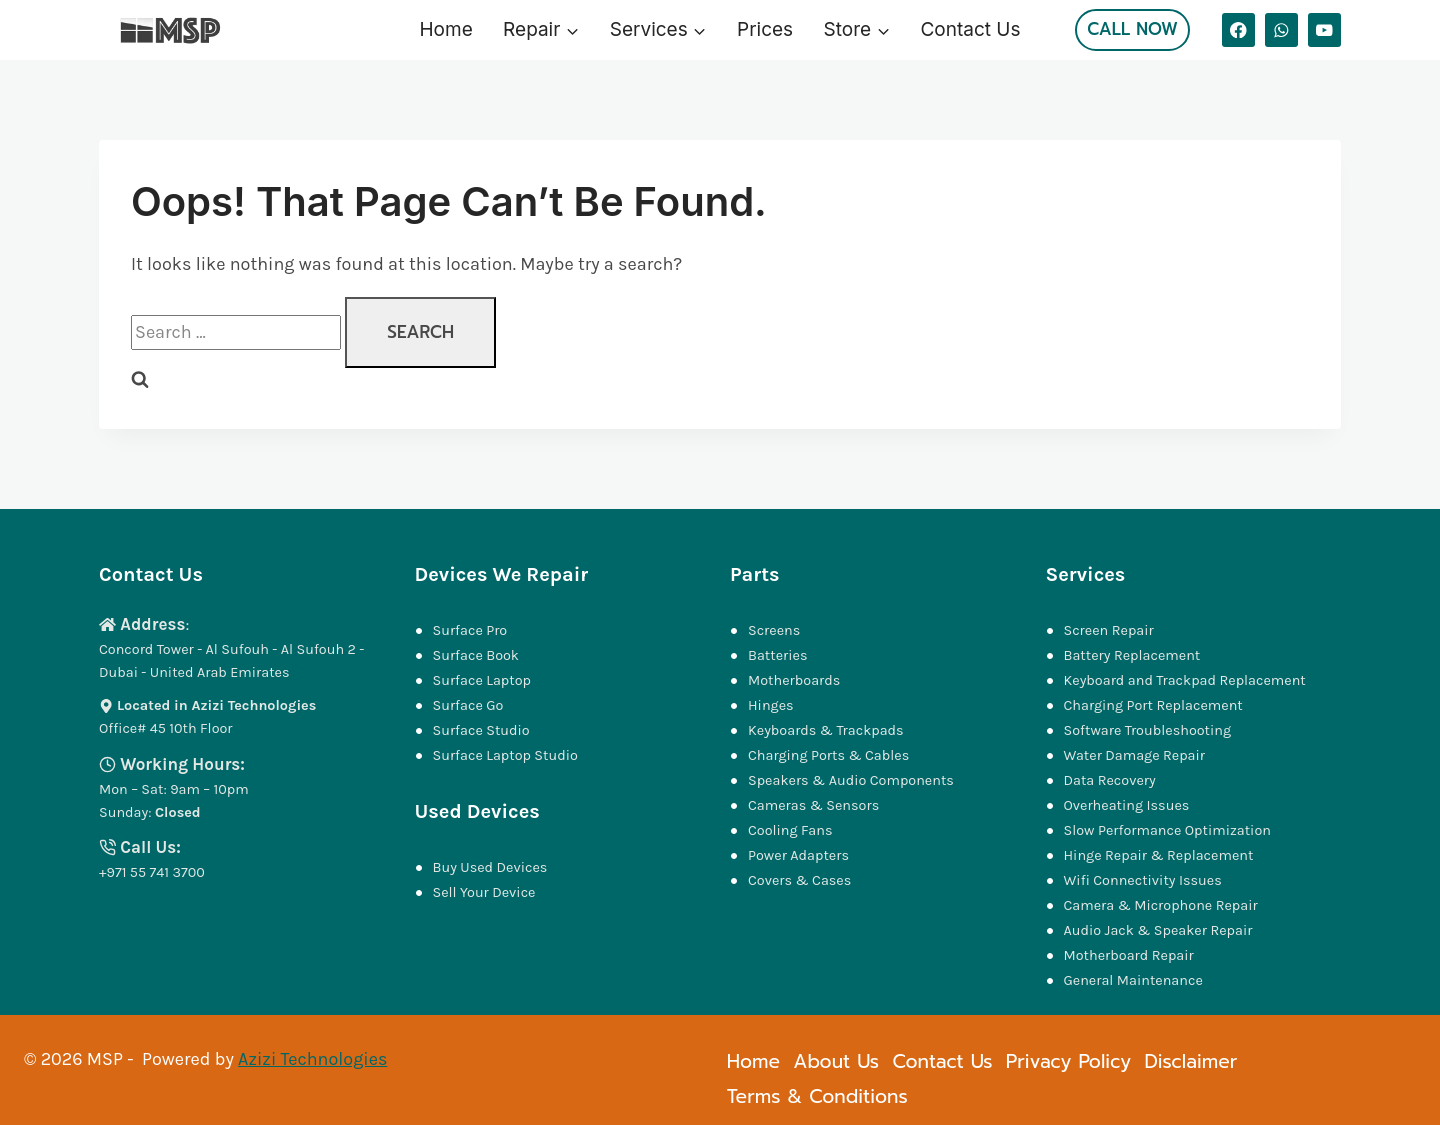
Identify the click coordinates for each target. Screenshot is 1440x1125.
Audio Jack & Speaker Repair (1160, 930)
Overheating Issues (1127, 805)
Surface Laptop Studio (505, 755)
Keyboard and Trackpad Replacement (1185, 680)
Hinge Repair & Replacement (1159, 855)
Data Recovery (1110, 780)
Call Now (1132, 29)
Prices (765, 29)
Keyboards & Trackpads (827, 730)
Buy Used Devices (490, 867)
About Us (836, 1061)
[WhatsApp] (1281, 29)
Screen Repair (1109, 630)
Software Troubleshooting (1148, 730)
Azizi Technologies (312, 1059)
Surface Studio (481, 730)
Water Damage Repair (1135, 755)
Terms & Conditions (817, 1096)
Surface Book (476, 655)
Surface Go (468, 705)
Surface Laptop (482, 680)
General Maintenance (1133, 980)
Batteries (778, 655)
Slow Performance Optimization (1167, 830)
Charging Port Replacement (1153, 705)
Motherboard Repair (1129, 955)
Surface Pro (470, 630)
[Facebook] (1238, 29)
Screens (774, 630)
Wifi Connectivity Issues (1143, 880)
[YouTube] (1324, 29)
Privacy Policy (1068, 1061)
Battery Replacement (1132, 655)
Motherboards (794, 680)
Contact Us (970, 29)
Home (446, 29)
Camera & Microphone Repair (1163, 905)
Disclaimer (1190, 1061)
